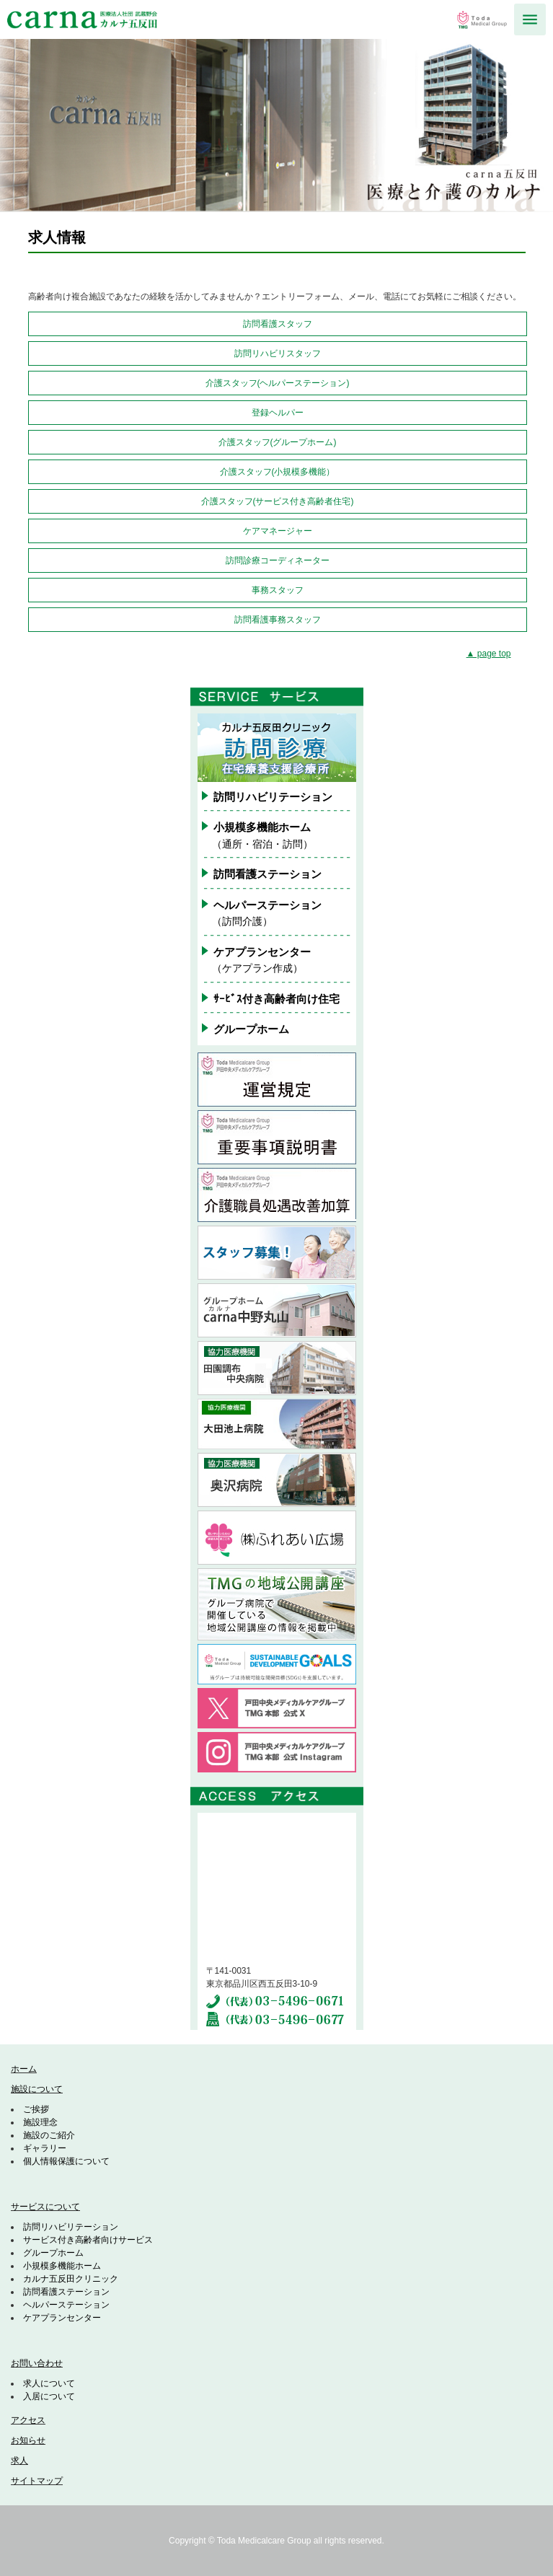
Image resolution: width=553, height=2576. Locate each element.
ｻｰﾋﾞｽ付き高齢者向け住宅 (276, 999)
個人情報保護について (66, 2161)
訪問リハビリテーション (272, 797)
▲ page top (488, 654)
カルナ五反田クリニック (70, 2279)
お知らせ (28, 2440)
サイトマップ (37, 2481)
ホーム (24, 2069)
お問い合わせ (37, 2363)
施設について (37, 2089)
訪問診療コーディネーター (277, 560)
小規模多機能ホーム (62, 2266)
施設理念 (40, 2122)
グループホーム (251, 1029)
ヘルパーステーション (66, 2305)
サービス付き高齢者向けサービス (88, 2240)
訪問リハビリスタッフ (277, 353)
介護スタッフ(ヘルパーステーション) (277, 383)
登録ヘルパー (278, 413)
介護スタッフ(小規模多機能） (277, 472)
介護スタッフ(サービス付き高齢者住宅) (277, 501)
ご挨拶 (36, 2109)
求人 (19, 2461)
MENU (530, 19)
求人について (49, 2383)
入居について (49, 2396)
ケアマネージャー (277, 531)
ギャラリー (44, 2148)
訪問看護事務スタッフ (277, 620)
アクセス (28, 2420)
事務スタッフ (278, 590)
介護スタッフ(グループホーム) (277, 442)
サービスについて (45, 2207)
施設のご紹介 (49, 2135)
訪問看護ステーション (267, 874)
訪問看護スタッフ (277, 324)
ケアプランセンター (62, 2318)
